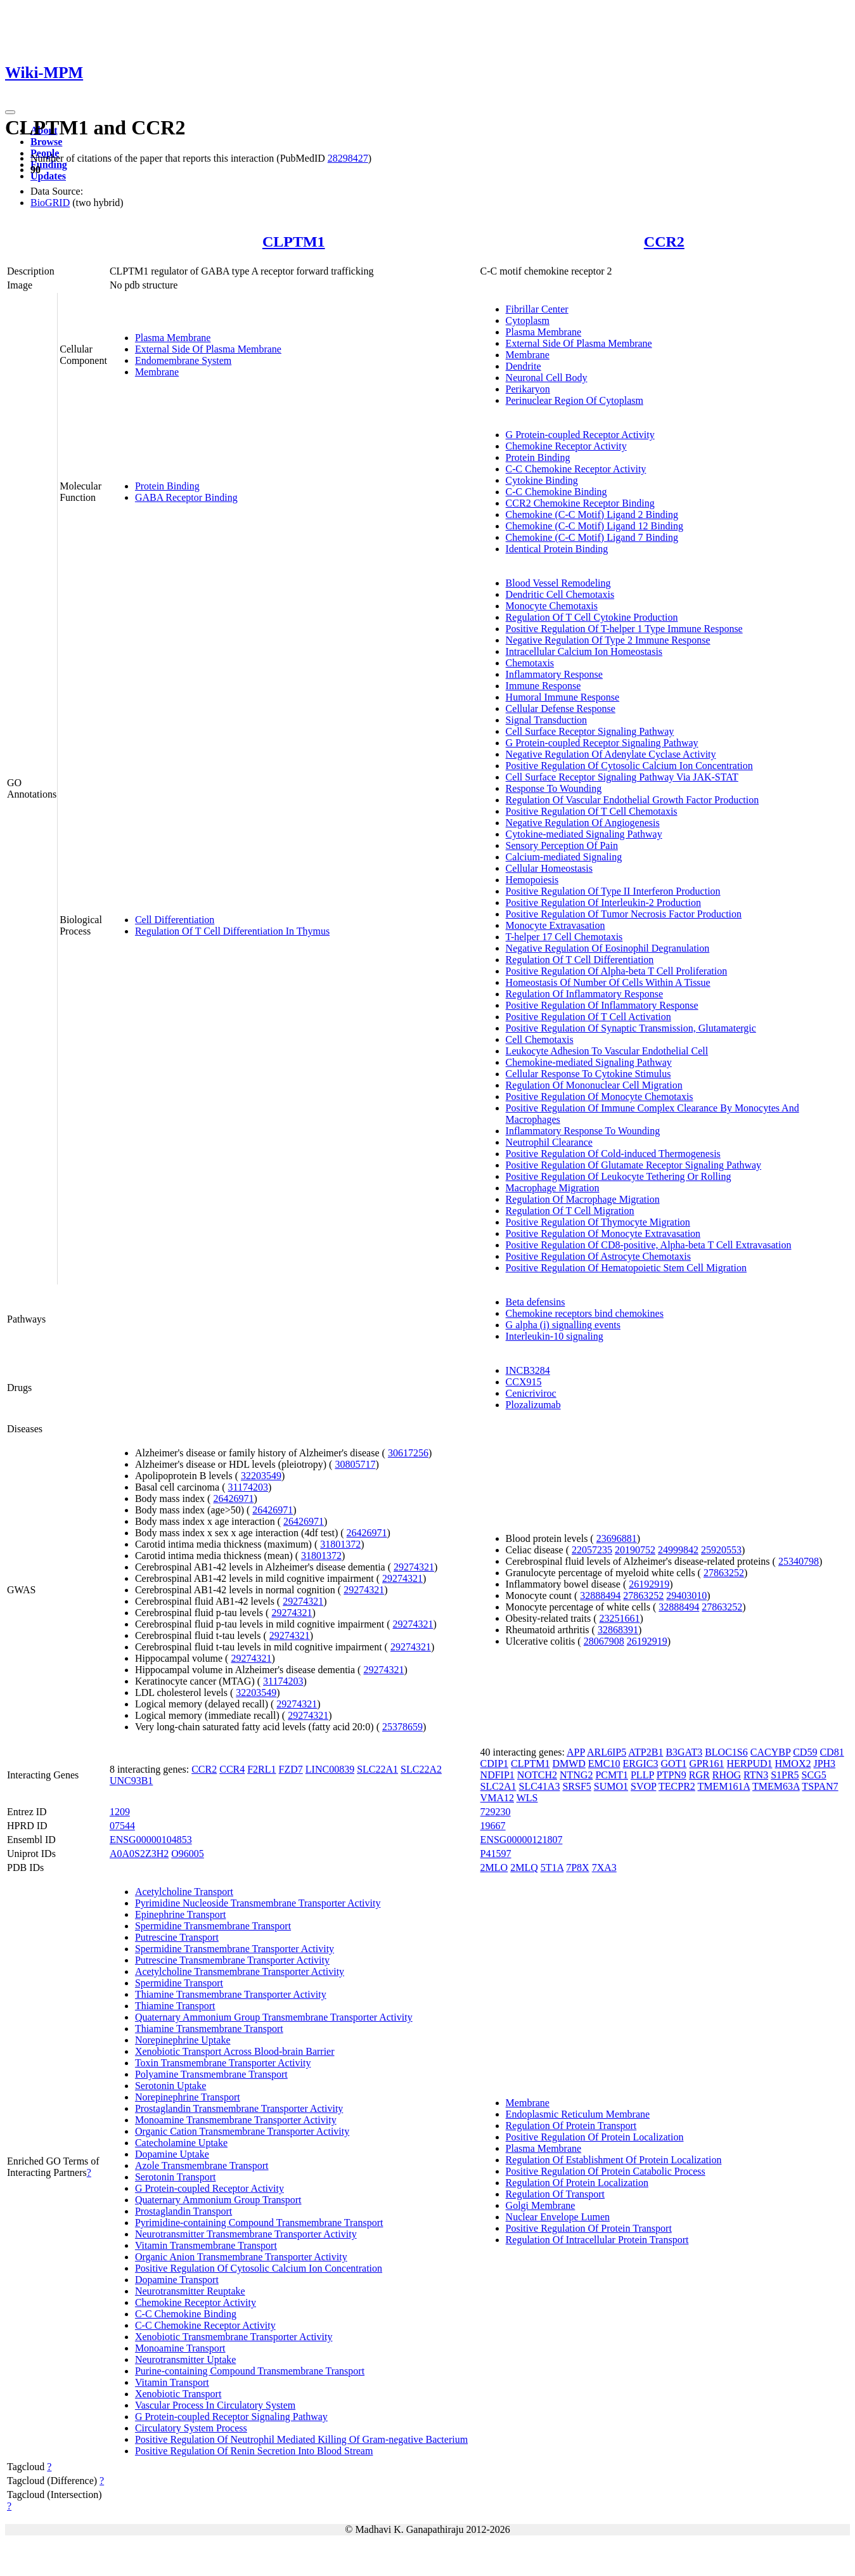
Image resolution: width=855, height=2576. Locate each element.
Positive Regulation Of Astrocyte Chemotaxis (598, 1256)
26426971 (233, 1498)
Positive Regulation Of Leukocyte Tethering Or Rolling (618, 1176)
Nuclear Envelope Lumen (558, 2216)
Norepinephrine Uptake (183, 2040)
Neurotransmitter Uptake (185, 2359)
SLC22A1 (377, 1769)
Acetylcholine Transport (184, 1891)
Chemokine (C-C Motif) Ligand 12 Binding (594, 526)
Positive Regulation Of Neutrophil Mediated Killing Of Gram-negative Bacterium (301, 2439)
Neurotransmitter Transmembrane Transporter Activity (246, 2234)
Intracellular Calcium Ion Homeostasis (584, 651)
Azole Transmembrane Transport (202, 2165)
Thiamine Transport (175, 2005)
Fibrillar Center (537, 309)
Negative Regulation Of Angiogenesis (583, 822)
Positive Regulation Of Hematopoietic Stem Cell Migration (626, 1267)
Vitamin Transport (172, 2382)
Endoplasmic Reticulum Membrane (578, 2114)
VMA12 (497, 1797)
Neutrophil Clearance (549, 1142)
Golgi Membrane (540, 2205)
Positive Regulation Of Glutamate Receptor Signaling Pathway (633, 1165)
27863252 (724, 1572)
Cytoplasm (528, 320)
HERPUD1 (750, 1763)
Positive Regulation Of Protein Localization (595, 2137)
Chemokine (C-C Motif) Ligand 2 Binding (592, 514)
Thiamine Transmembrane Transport (209, 2028)
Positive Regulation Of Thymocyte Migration (598, 1222)
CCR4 (232, 1769)
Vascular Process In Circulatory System (215, 2405)
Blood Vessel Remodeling (558, 583)
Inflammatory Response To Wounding (583, 1130)
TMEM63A (776, 1786)
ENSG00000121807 (521, 1839)
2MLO (494, 1867)
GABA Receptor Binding (186, 497)
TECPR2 (677, 1786)
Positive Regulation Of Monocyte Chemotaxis (599, 1096)
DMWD (568, 1763)
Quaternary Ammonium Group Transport (218, 2199)
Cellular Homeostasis (549, 868)
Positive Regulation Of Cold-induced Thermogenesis (613, 1153)
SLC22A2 (421, 1769)
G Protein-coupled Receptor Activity (580, 434)
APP (576, 1752)
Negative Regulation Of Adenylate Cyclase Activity (611, 754)
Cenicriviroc (531, 1393)
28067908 (604, 1641)
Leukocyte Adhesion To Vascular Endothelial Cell (607, 1050)
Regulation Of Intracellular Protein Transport (597, 2239)
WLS (527, 1797)
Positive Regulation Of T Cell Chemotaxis (592, 811)
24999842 (678, 1549)
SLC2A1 (498, 1786)
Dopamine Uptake (172, 2154)
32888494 (600, 1595)
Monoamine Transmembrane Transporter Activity (236, 2119)
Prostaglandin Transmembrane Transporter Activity (239, 2108)
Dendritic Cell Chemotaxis (560, 594)
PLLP (642, 1775)
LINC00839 (329, 1769)
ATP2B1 (645, 1752)
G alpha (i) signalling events (563, 1324)
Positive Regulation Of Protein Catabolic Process (605, 2171)
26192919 (649, 1584)
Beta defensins (535, 1302)
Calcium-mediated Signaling (564, 856)
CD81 (832, 1752)
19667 (493, 1825)
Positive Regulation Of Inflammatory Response (602, 1005)
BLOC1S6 (726, 1752)
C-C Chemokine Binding (556, 491)
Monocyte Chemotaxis (552, 605)
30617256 (408, 1452)
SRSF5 (576, 1786)
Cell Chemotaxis (540, 1039)
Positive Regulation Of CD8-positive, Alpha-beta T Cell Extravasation (649, 1244)
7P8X (577, 1867)
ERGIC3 (641, 1763)
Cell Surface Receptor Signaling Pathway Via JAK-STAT (622, 777)
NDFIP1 (497, 1775)
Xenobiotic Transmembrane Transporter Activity (234, 2336)
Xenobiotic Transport (178, 2393)
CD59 (805, 1752)
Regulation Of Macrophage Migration (583, 1199)
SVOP (643, 1786)
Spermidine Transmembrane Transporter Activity (234, 1948)
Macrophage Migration (553, 1187)
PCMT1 (611, 1775)
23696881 (616, 1538)
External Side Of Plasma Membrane (208, 349)
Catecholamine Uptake (181, 2142)
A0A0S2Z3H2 (139, 1853)
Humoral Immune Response (563, 697)
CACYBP (770, 1752)
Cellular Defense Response (560, 708)
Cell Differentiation (174, 919)
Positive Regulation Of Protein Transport (589, 2228)
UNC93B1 (131, 1780)
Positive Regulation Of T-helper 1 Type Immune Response (624, 628)
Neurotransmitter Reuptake (190, 2291)
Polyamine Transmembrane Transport (211, 2074)
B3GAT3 (683, 1752)
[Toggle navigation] (10, 112)
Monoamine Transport (180, 2348)
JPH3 (824, 1763)
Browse (46, 141)
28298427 (348, 158)
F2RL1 (261, 1769)
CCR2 (664, 241)
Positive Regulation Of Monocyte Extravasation (603, 1233)
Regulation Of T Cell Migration (570, 1210)
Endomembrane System (183, 360)
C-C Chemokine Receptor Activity (576, 468)
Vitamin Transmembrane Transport (206, 2245)
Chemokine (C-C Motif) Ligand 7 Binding (592, 537)
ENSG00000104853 (151, 1839)
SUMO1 (611, 1786)
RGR (699, 1775)
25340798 (798, 1561)
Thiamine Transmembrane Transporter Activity (230, 1994)
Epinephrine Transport (180, 1914)
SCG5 (814, 1775)
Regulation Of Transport (555, 2194)
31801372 (340, 1544)
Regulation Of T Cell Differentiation (580, 959)
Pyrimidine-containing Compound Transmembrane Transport (259, 2222)
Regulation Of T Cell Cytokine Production (592, 617)
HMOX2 (793, 1763)
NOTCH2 (537, 1775)
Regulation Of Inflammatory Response (584, 993)
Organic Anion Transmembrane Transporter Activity (241, 2256)
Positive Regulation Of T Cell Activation (588, 1016)
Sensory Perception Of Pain (562, 845)
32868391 (618, 1629)
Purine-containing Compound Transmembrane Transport (249, 2371)
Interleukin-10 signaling (554, 1336)
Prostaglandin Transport (183, 2211)
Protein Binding (167, 486)
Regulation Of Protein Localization (577, 2182)
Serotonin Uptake (170, 2085)
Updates (48, 176)
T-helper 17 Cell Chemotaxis (564, 936)
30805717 (355, 1464)
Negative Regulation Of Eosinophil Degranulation (608, 948)
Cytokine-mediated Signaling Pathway (584, 834)
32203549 (261, 1475)
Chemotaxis (530, 662)
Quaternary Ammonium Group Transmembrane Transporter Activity (274, 2017)
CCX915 (524, 1381)
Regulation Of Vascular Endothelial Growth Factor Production (632, 799)
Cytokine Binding (542, 480)
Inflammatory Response (554, 674)
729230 (495, 1811)
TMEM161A (724, 1786)
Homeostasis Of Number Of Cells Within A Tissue (608, 982)
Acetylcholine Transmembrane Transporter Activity (239, 1971)
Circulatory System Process (191, 2428)
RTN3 (755, 1775)
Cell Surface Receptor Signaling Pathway (590, 731)
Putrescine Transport (177, 1937)
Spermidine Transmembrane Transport (213, 1925)
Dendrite (523, 366)
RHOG (726, 1775)
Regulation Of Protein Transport (571, 2125)
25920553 (721, 1549)
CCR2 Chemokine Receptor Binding (580, 503)
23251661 (620, 1618)
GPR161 (706, 1763)
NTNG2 (576, 1775)
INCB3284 (528, 1370)
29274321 (414, 1567)
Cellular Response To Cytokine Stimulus (588, 1073)
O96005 (187, 1853)
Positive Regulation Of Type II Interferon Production (613, 891)
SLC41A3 (539, 1786)
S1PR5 (785, 1775)
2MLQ (524, 1867)
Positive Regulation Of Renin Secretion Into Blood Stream (254, 2450)
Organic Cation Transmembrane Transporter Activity (242, 2131)
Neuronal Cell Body (547, 377)
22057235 (592, 1549)
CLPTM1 (293, 241)
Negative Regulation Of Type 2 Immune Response (608, 640)
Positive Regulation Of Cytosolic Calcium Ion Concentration (629, 765)
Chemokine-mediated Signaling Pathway (589, 1062)
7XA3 (604, 1867)
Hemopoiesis (532, 879)
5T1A (552, 1867)
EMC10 (604, 1763)
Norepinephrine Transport (187, 2097)
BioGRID (50, 202)
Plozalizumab (533, 1404)
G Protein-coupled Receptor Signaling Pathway (602, 742)
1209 (120, 1811)
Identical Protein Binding (557, 548)
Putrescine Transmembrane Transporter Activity (232, 1960)
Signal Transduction (546, 720)
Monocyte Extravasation (555, 925)
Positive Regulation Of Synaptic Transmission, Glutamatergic (631, 1028)
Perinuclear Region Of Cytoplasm (574, 400)
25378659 (402, 1726)
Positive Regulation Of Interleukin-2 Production (603, 902)
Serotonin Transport (175, 2176)
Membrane (157, 371)
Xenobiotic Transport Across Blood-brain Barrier (235, 2051)
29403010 (686, 1595)
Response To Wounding (554, 788)
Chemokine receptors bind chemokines (585, 1313)
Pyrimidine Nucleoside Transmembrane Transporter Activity (258, 1903)
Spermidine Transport (179, 1982)
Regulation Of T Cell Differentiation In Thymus (232, 931)
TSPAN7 (820, 1786)
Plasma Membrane (173, 337)
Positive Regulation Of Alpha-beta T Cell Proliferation (617, 971)
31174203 (247, 1487)
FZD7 (291, 1769)
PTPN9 (671, 1775)
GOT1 (674, 1763)
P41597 (495, 1853)
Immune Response (543, 685)
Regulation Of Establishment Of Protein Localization (614, 2159)
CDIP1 (494, 1763)
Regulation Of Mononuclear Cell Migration (594, 1085)
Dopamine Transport (177, 2279)
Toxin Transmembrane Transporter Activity (223, 2062)
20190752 (635, 1549)
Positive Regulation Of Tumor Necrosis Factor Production (624, 914)
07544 (122, 1825)
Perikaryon (528, 389)
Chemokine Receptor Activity (566, 446)
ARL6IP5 (606, 1752)
